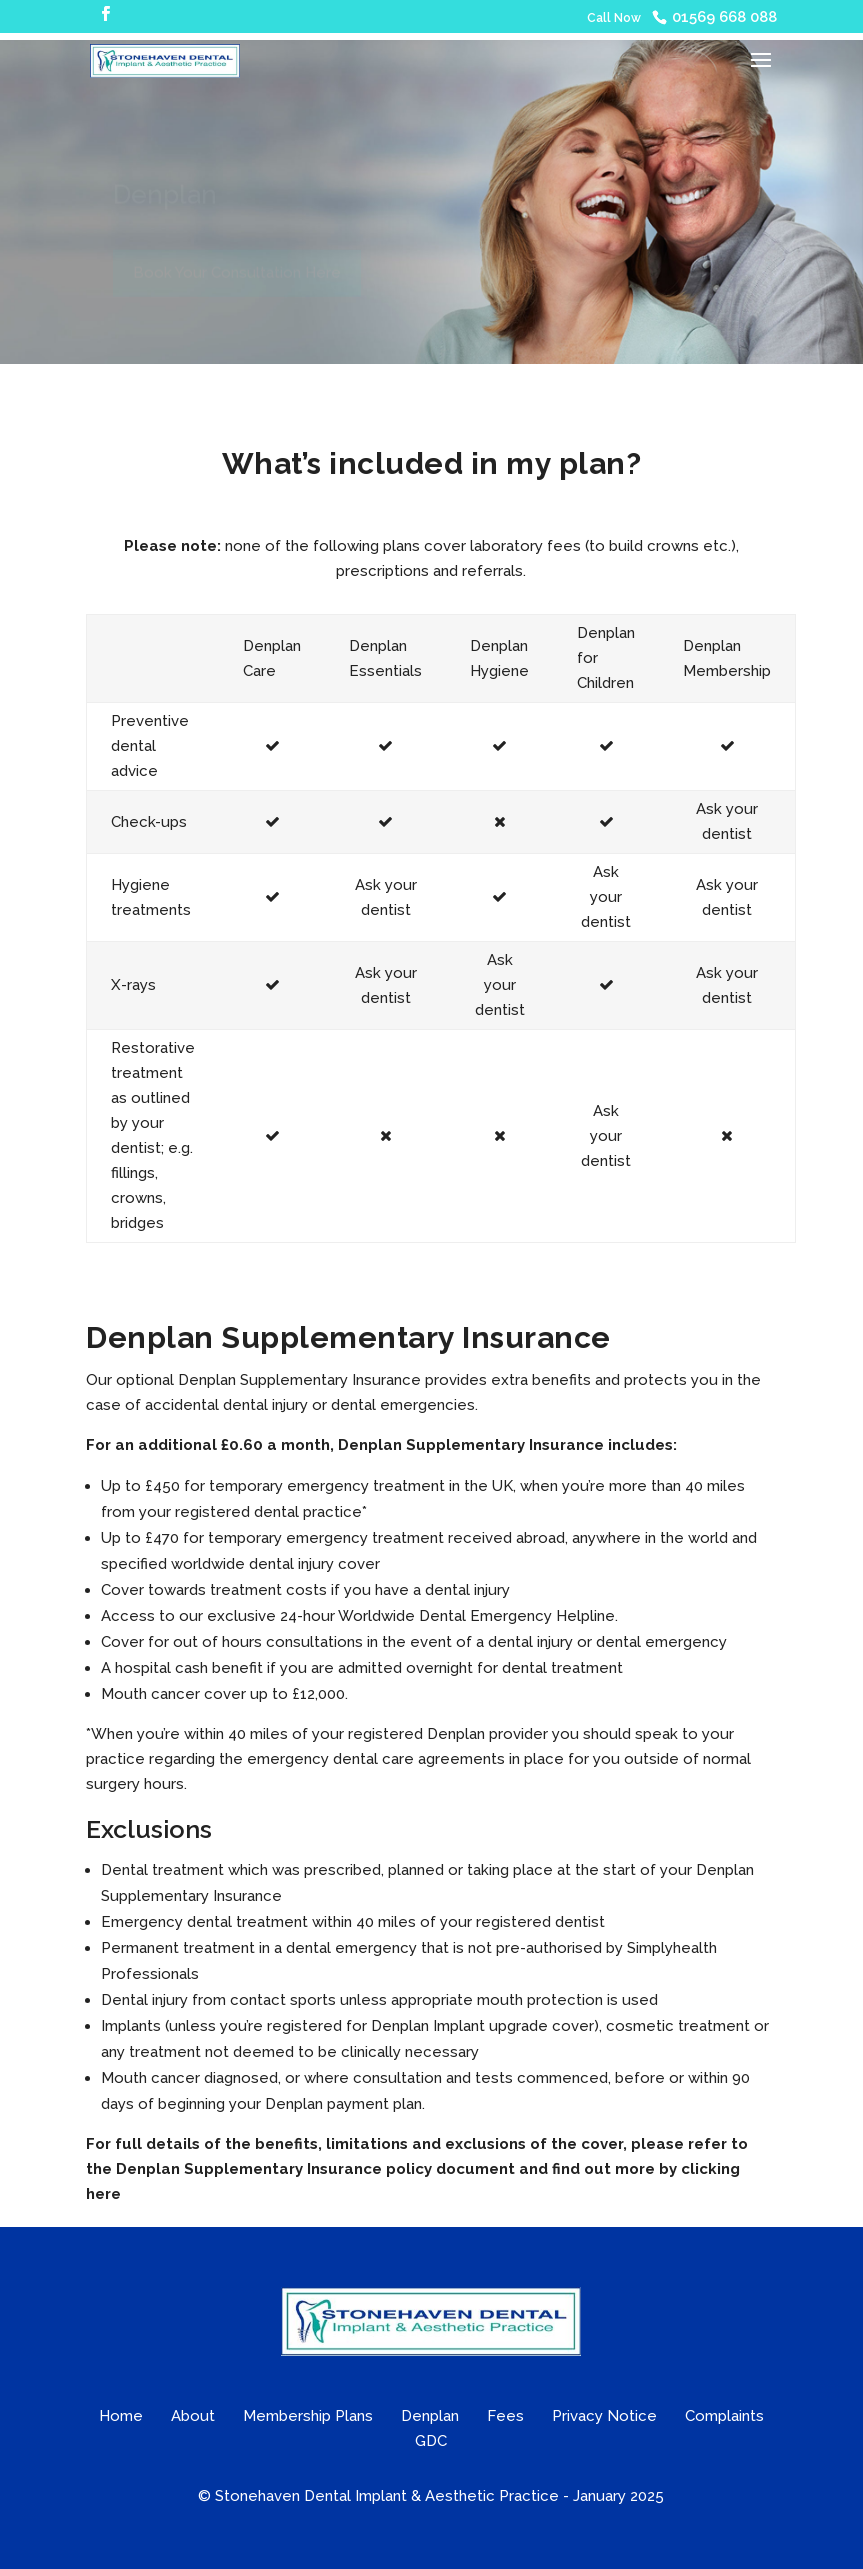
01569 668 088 (724, 17)
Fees (505, 2416)
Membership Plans (308, 2416)
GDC (431, 2441)
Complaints (724, 2416)
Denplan (430, 2416)
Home (121, 2416)
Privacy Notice (604, 2416)
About (193, 2416)
